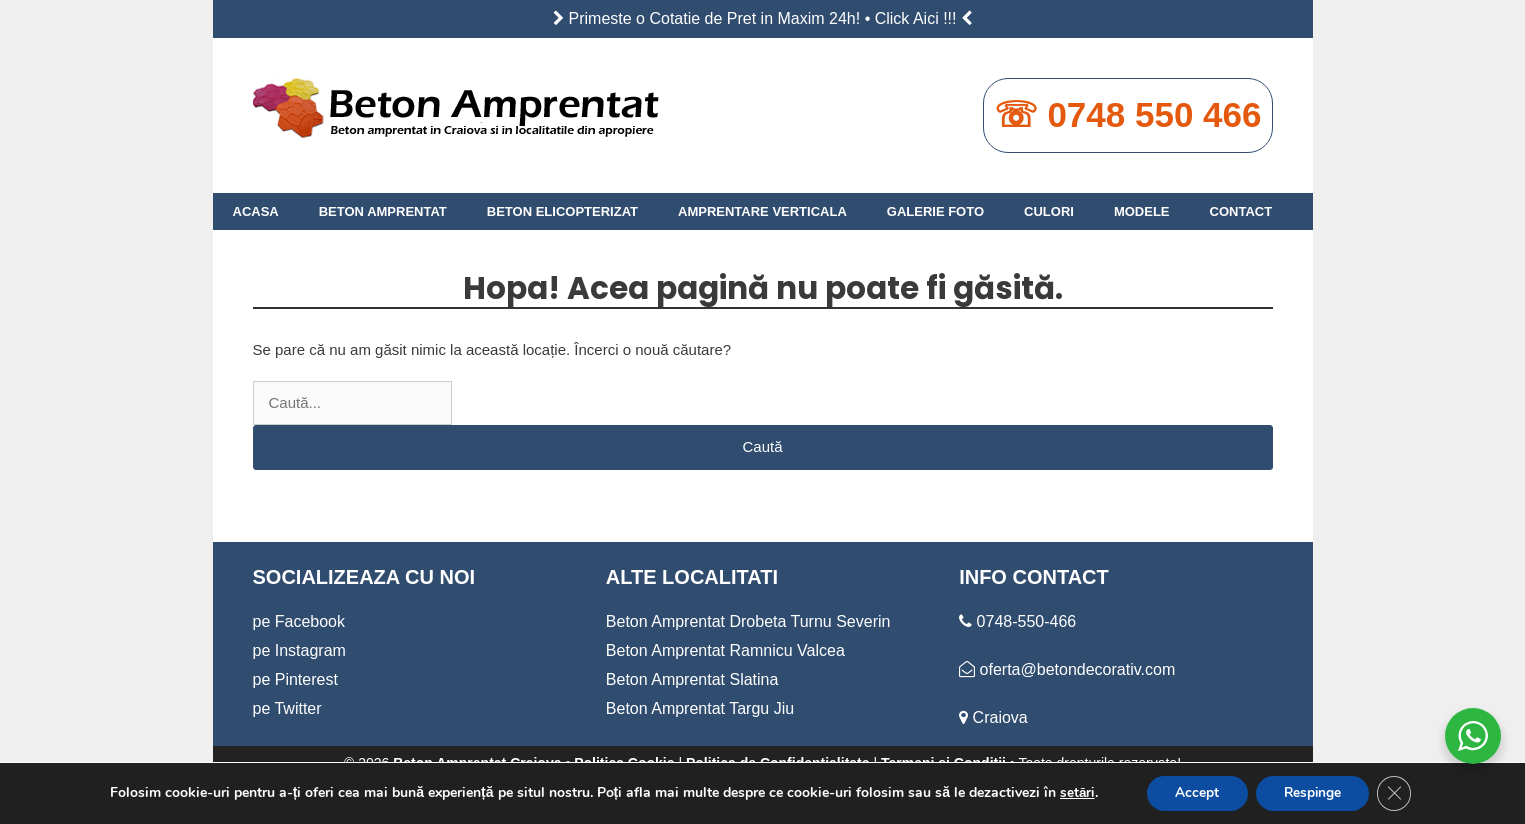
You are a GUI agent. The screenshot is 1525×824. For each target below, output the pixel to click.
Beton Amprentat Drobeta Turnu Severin (748, 621)
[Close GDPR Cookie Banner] (1399, 793)
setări (1072, 793)
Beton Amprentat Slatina (692, 679)
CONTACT (1241, 211)
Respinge (1313, 792)
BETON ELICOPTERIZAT (562, 211)
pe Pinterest (295, 679)
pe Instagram (299, 650)
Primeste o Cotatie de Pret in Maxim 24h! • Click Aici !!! (763, 18)
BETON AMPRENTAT (383, 211)
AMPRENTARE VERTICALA (762, 211)
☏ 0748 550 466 (1128, 114)
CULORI (1049, 211)
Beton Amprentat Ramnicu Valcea (725, 650)
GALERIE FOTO (935, 211)
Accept (1194, 792)
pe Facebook (299, 621)
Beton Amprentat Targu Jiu (700, 708)
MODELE (1142, 211)
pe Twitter (287, 708)
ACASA (256, 211)
